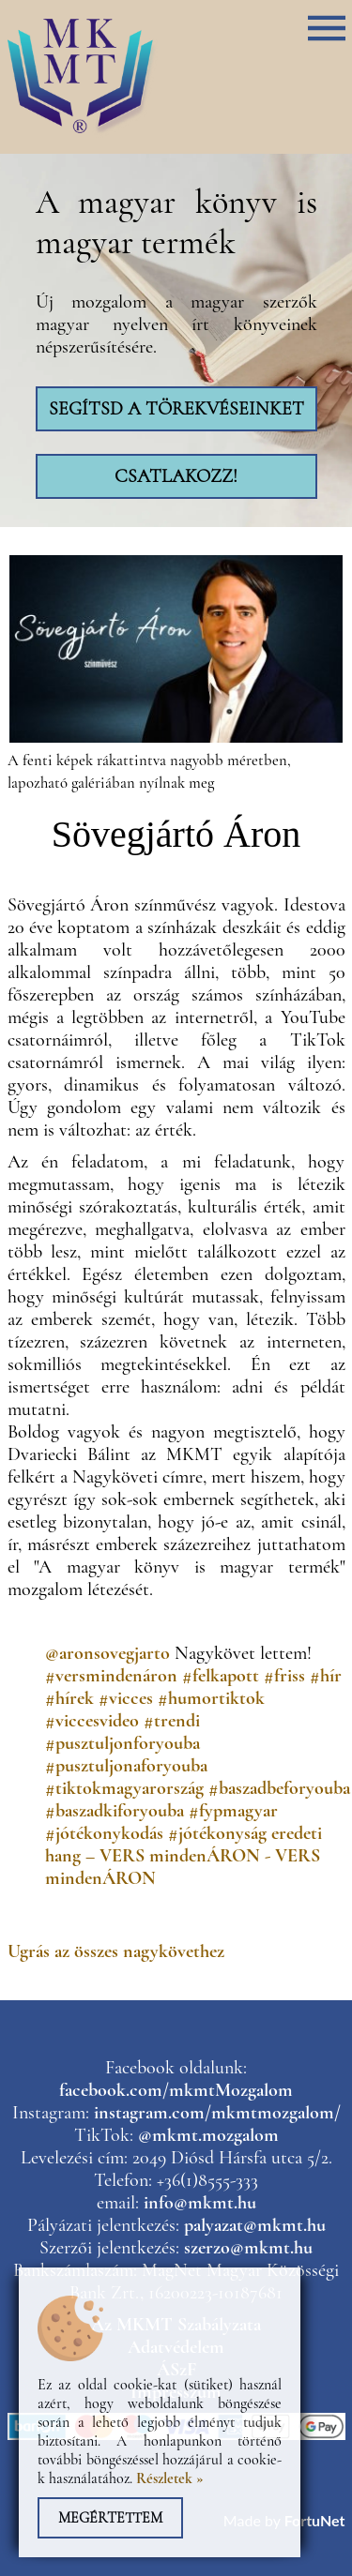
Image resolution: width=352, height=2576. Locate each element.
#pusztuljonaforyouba (126, 1766)
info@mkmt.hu (200, 2203)
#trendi (172, 1721)
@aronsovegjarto (107, 1653)
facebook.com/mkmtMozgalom (176, 2090)
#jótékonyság (217, 1833)
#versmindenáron (111, 1676)
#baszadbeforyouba (279, 1788)
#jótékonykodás (104, 1833)
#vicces (126, 1698)
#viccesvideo (92, 1721)
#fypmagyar (233, 1811)
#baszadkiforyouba (114, 1811)
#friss (284, 1676)
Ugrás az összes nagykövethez (116, 1951)
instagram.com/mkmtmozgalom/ (217, 2112)
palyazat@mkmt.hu (255, 2225)
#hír (326, 1676)
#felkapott (220, 1676)
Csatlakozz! (176, 476)
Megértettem (110, 2517)
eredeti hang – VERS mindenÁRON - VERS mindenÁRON (183, 1856)
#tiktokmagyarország (124, 1788)
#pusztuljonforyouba (122, 1743)
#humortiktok (211, 1698)
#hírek (69, 1698)
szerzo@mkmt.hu (248, 2248)
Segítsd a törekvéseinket (176, 409)
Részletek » (170, 2478)
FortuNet (314, 2520)
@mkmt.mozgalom (208, 2135)
